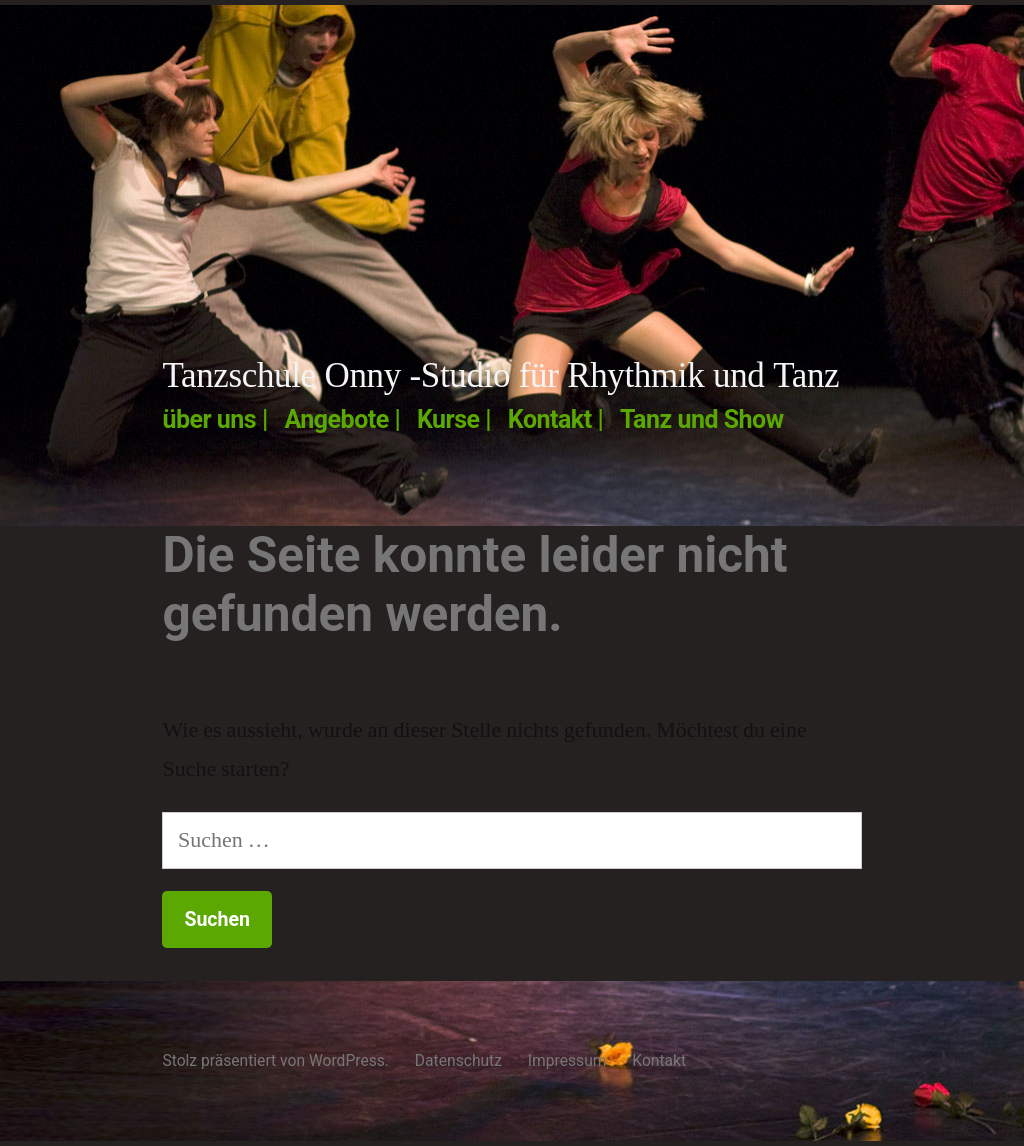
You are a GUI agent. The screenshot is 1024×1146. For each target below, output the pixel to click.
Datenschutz (458, 1060)
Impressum (567, 1060)
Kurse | (454, 419)
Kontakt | (555, 419)
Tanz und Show (702, 419)
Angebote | (342, 419)
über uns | (214, 419)
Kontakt (659, 1060)
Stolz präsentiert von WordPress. (277, 1060)
